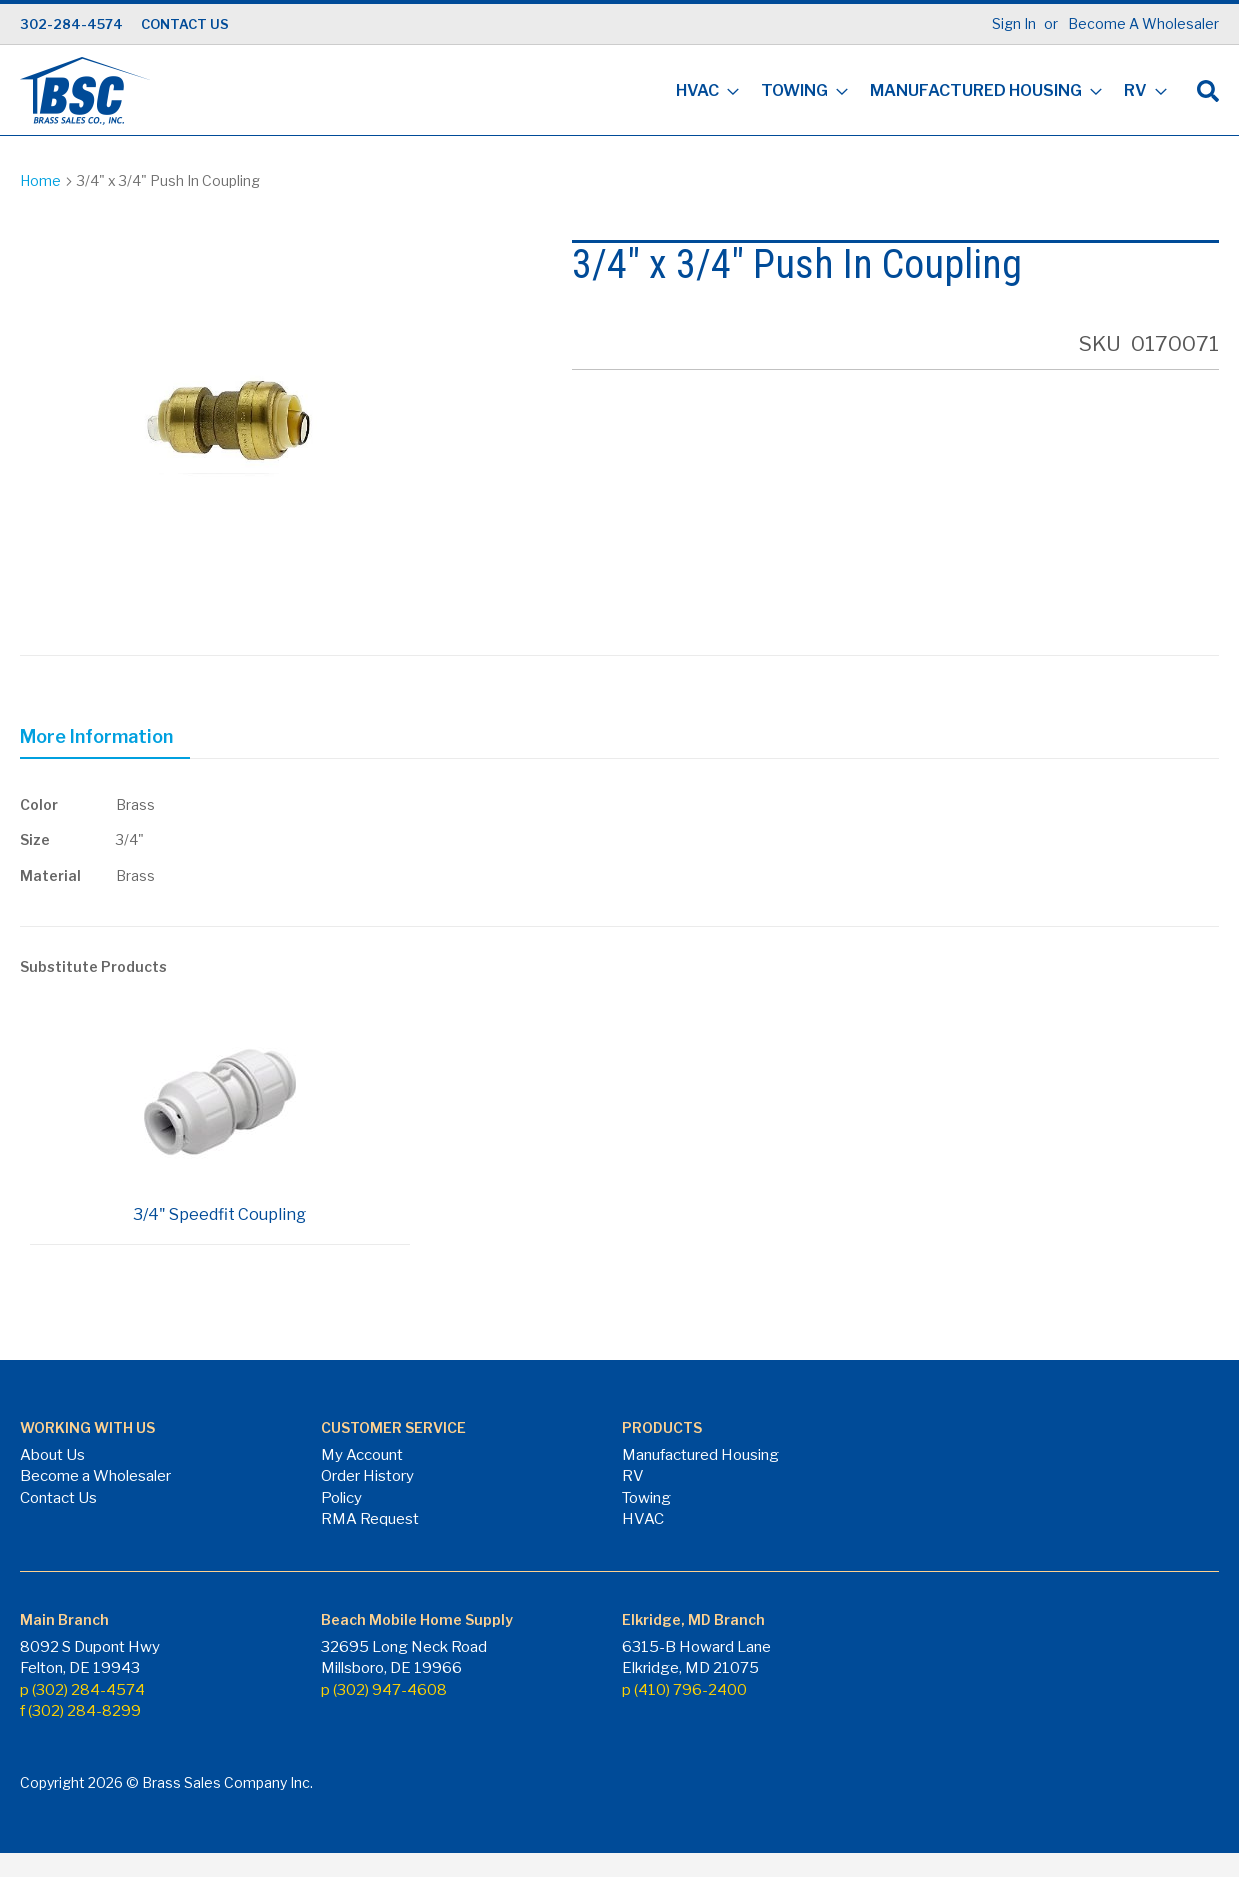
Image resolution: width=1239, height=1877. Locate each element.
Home (40, 180)
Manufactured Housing (700, 1455)
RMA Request (370, 1519)
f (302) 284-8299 (80, 1711)
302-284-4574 (71, 24)
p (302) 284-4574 (82, 1690)
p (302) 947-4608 (384, 1690)
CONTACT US (185, 24)
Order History (367, 1476)
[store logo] (85, 91)
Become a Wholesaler (95, 1476)
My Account (362, 1455)
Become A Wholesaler (1143, 23)
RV (633, 1476)
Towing (646, 1498)
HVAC (643, 1519)
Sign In (1014, 23)
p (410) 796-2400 (684, 1690)
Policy (341, 1498)
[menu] (915, 92)
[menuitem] (701, 92)
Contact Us (58, 1498)
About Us (52, 1455)
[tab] (105, 740)
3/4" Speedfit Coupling (219, 1214)
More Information (96, 736)
